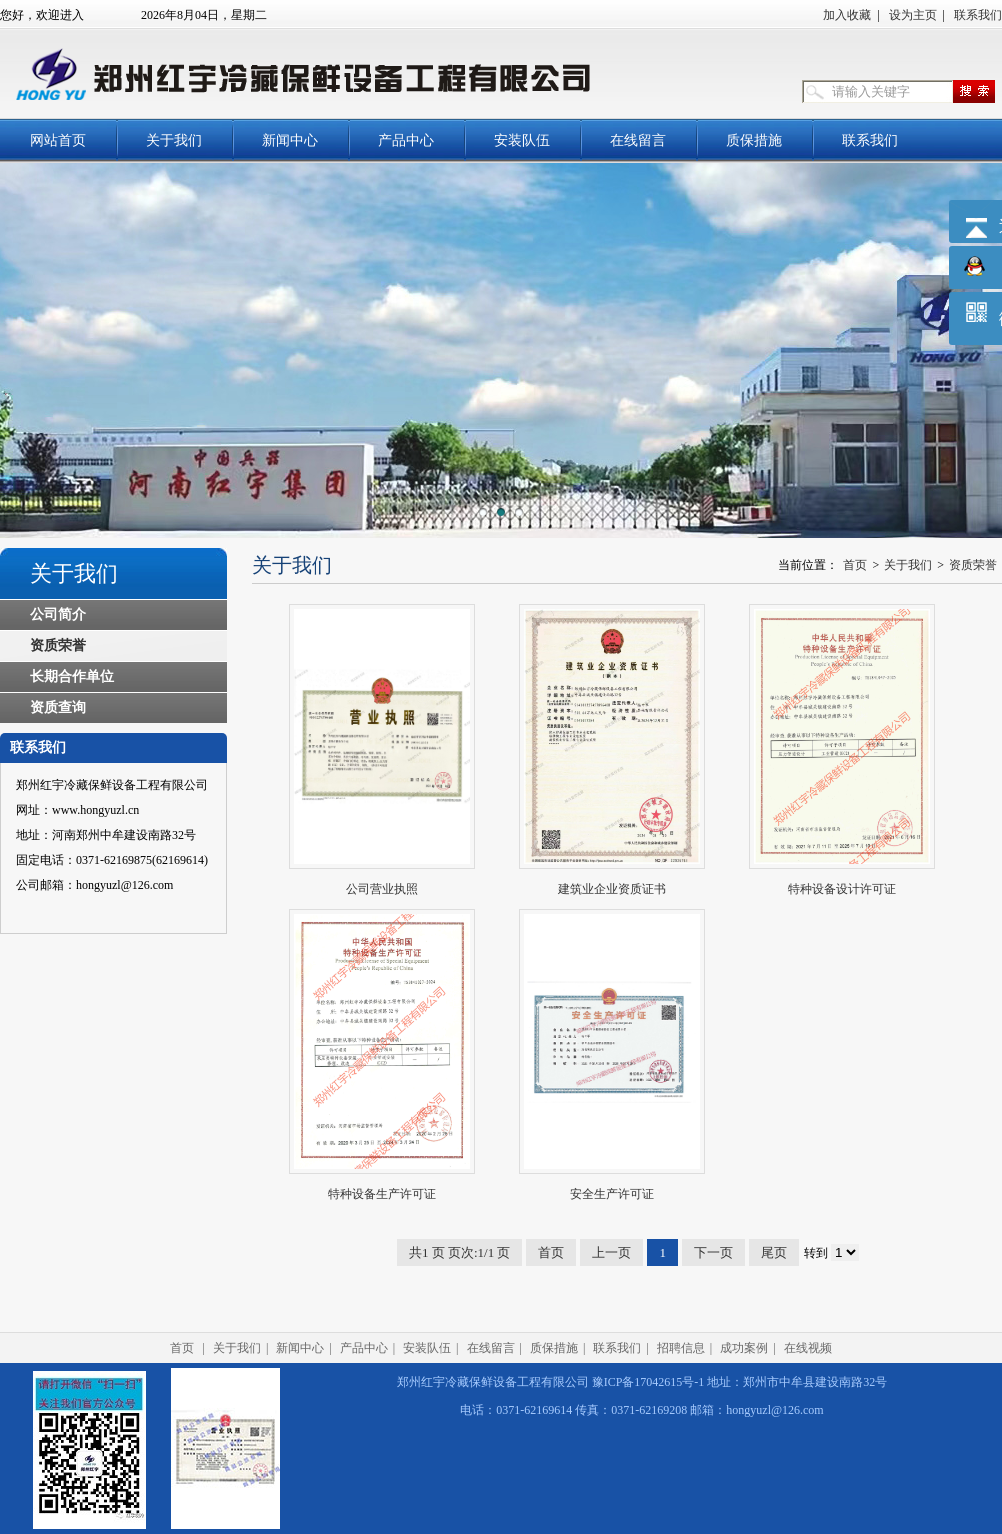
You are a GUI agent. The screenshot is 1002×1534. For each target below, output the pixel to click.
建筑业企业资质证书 (612, 889)
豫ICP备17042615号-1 (648, 1382)
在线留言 (638, 140)
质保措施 (754, 140)
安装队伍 (522, 140)
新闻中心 (290, 140)
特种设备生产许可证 (382, 1194)
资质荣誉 (58, 645)
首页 (855, 565)
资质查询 (58, 707)
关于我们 (174, 140)
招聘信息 (681, 1348)
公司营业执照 (382, 889)
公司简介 (58, 614)
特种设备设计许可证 (842, 889)
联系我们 (978, 15)
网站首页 (58, 140)
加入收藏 (847, 15)
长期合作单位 (72, 676)
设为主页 (913, 15)
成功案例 (744, 1348)
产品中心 (406, 140)
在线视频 (808, 1348)
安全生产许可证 (612, 1194)
